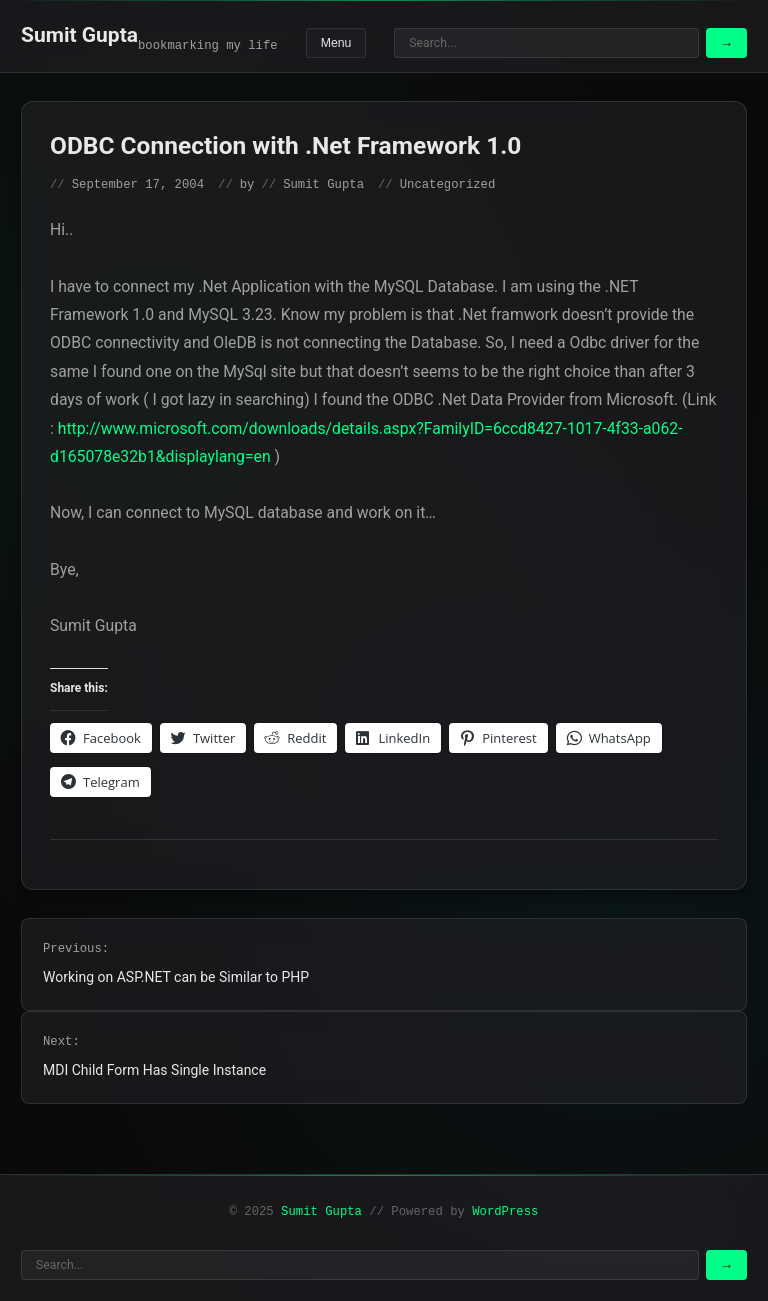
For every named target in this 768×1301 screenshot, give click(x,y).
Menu (336, 43)
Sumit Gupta (79, 35)
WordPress (505, 1212)
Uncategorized (448, 185)
